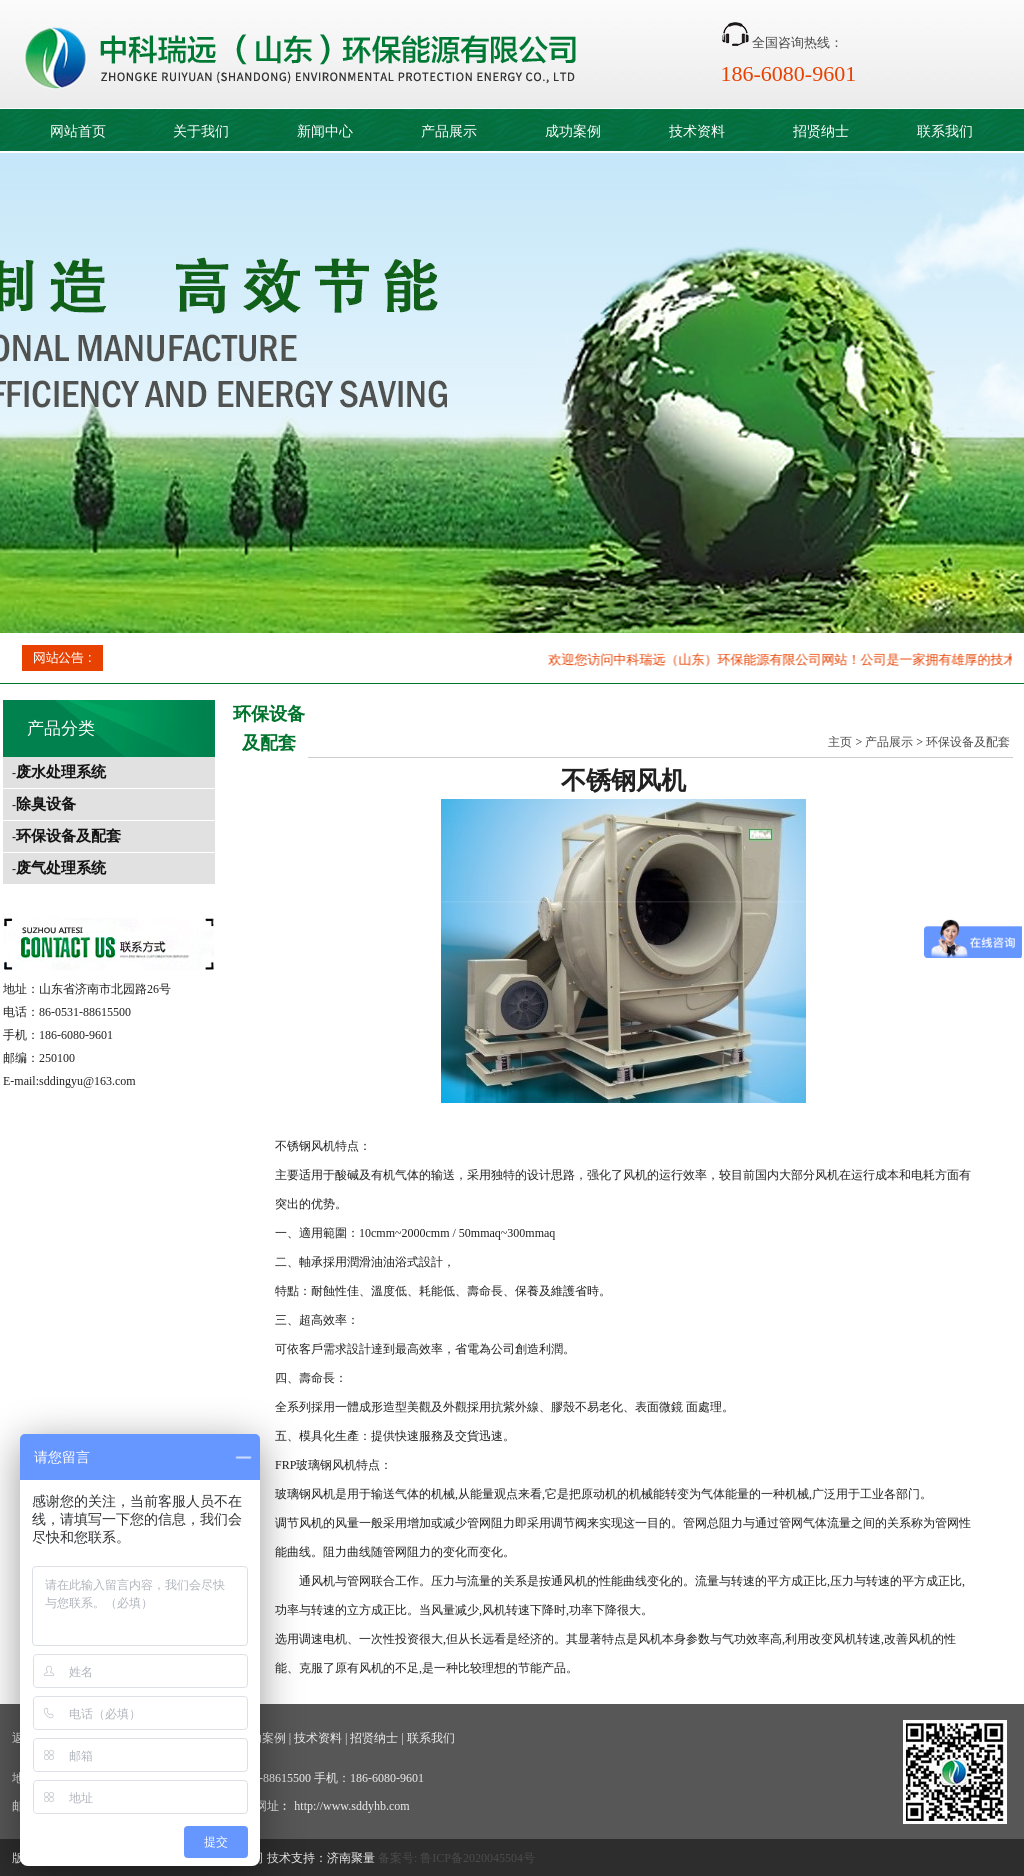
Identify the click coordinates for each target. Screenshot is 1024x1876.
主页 (840, 742)
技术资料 (697, 131)
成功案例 (573, 131)
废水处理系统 (61, 772)
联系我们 (945, 131)
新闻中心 (325, 131)
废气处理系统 (61, 868)
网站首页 (78, 131)
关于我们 (201, 131)
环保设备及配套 (68, 836)
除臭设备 (46, 804)
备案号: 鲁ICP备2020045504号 (456, 1858)
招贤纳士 (821, 131)
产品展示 (449, 131)
